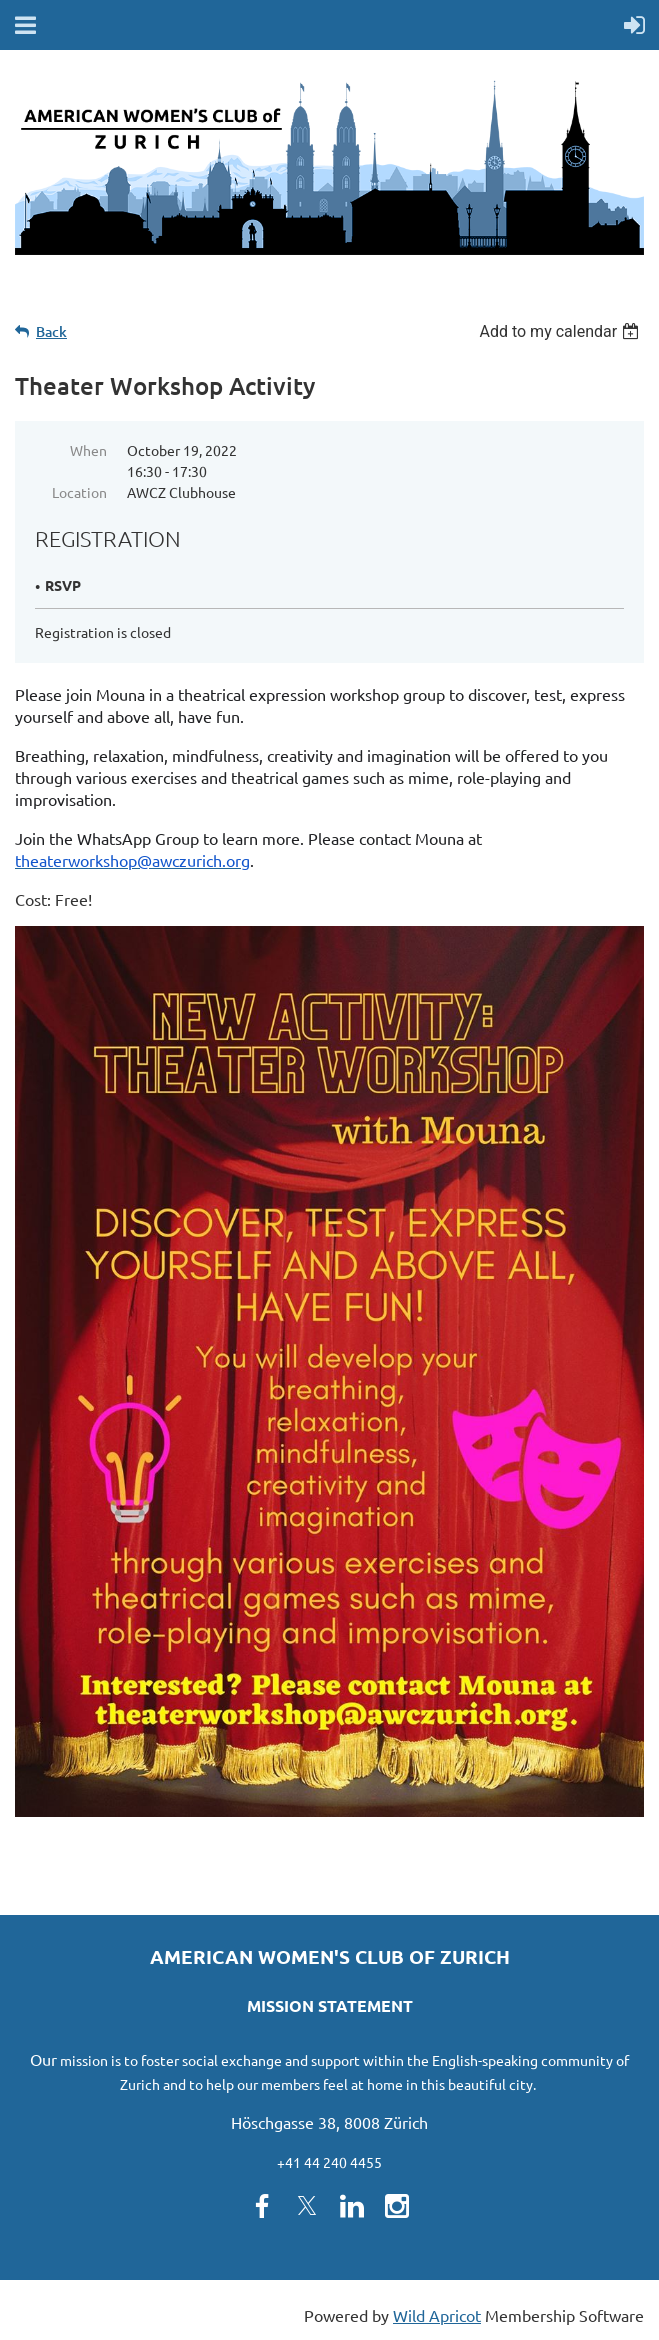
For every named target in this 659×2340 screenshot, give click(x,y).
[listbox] (561, 331)
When (88, 450)
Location (79, 492)
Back (51, 331)
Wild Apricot (437, 2315)
